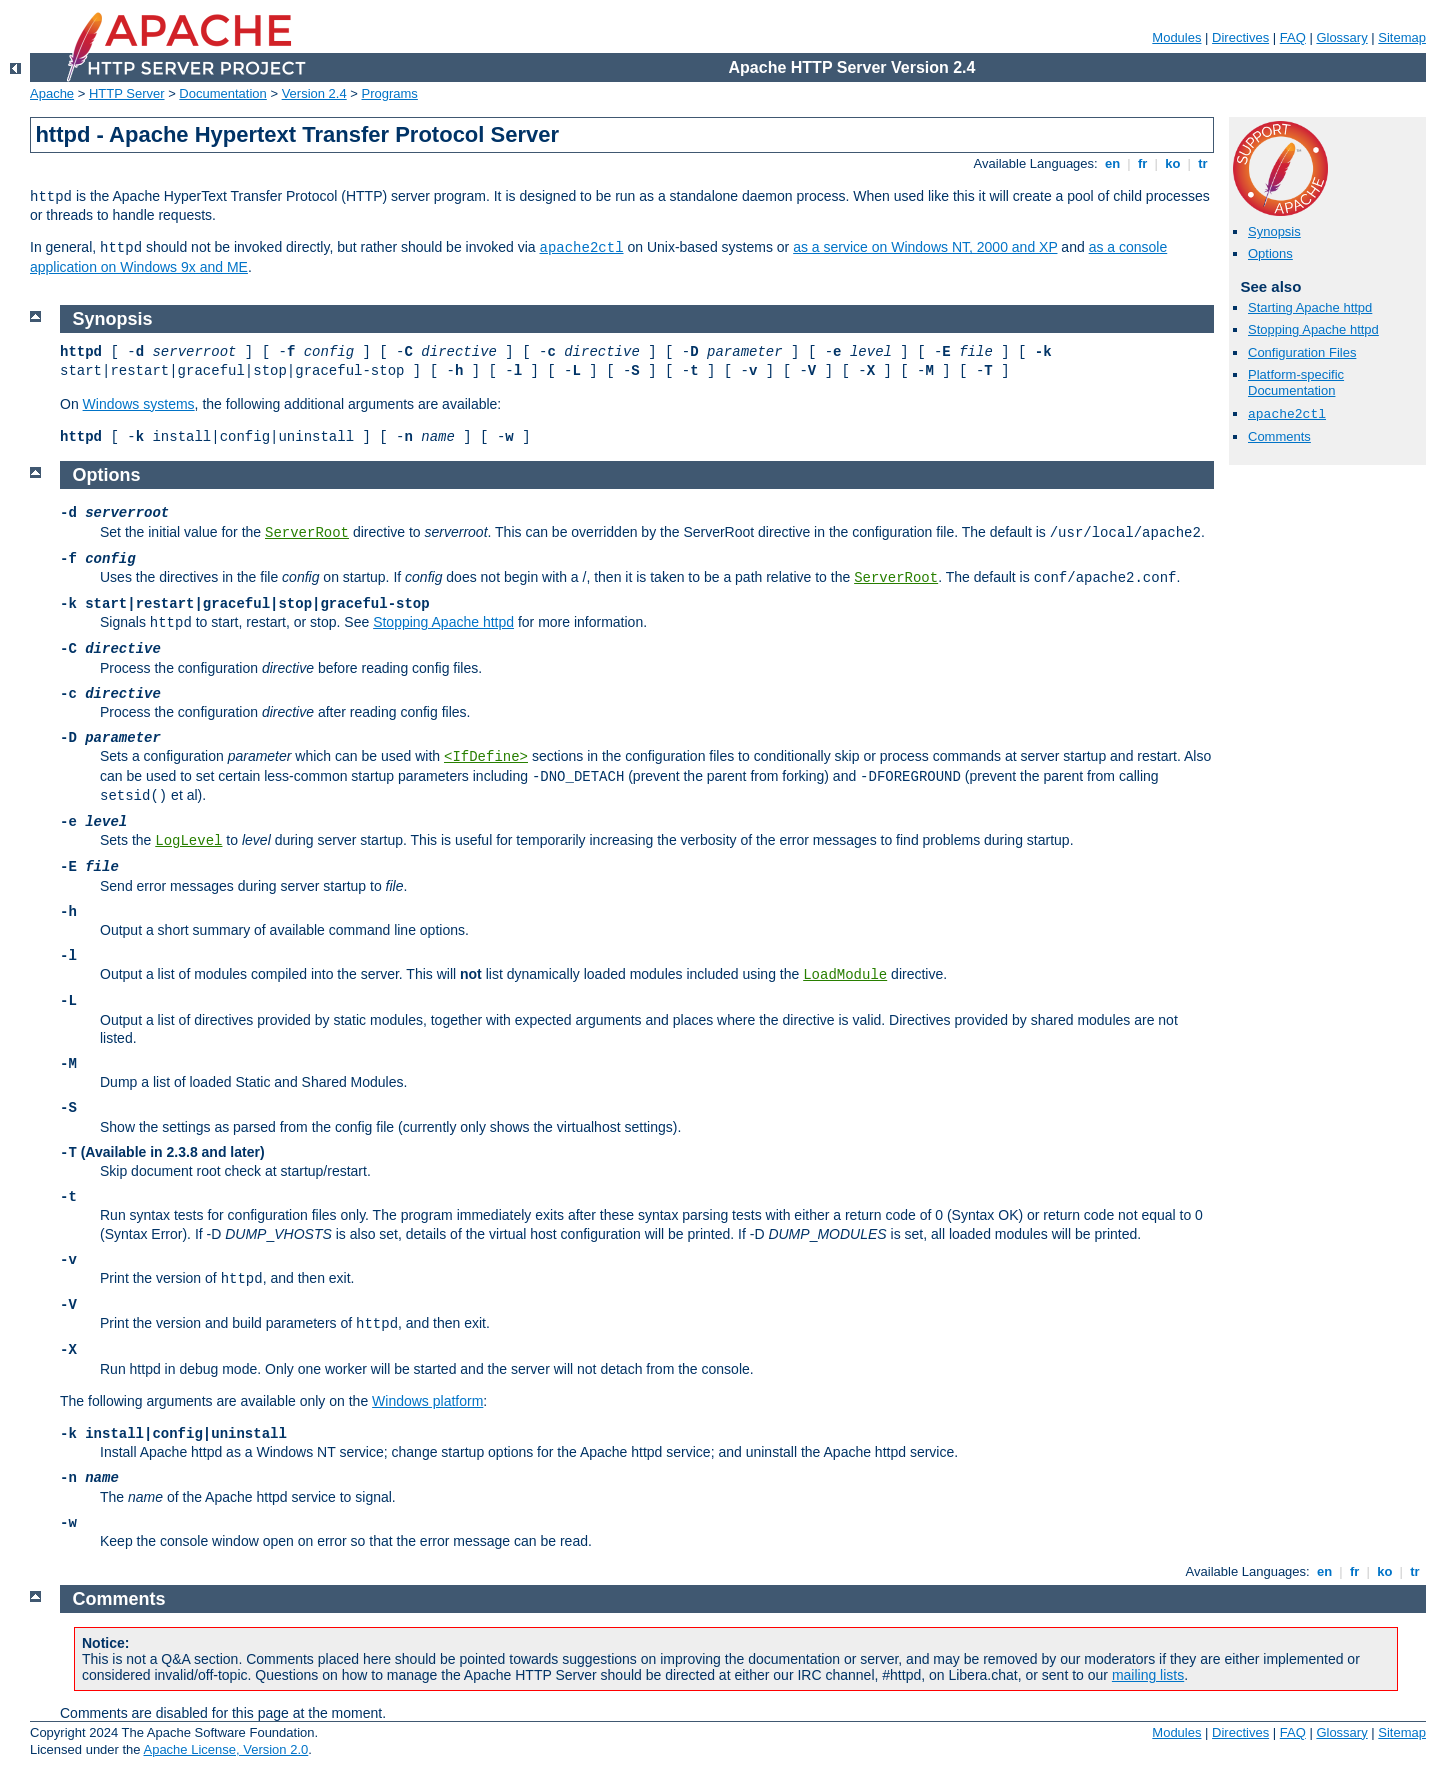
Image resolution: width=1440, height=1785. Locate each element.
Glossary (1341, 37)
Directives (1240, 37)
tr (1203, 163)
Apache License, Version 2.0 (225, 1749)
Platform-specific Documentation (1296, 383)
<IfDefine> (486, 757)
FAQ (1293, 37)
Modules (1176, 37)
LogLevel (188, 841)
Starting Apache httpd (1310, 307)
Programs (390, 93)
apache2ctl (582, 248)
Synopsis (1274, 231)
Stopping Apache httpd (1313, 329)
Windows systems (139, 404)
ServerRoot (307, 533)
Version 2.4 (314, 93)
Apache (52, 93)
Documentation (222, 93)
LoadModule (845, 975)
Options (1270, 253)
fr (1142, 163)
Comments (1279, 436)
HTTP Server (127, 93)
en (1112, 163)
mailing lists (1148, 1675)
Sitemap (1402, 37)
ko (1173, 163)
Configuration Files (1302, 352)
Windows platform (427, 1401)
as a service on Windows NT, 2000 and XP (925, 247)
